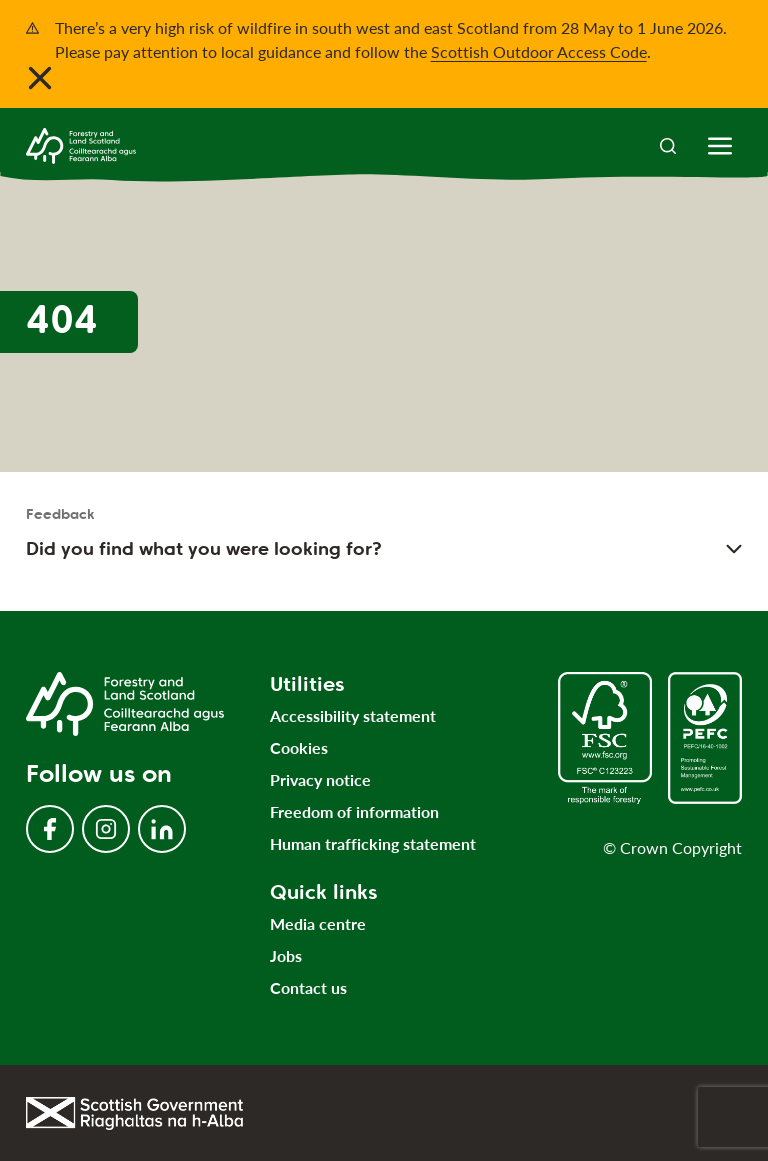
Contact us (308, 987)
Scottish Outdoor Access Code (539, 51)
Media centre (318, 923)
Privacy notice (320, 779)
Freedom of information (354, 811)
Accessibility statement (353, 715)
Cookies (299, 747)
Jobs (286, 955)
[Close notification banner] (40, 78)
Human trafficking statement (373, 843)
